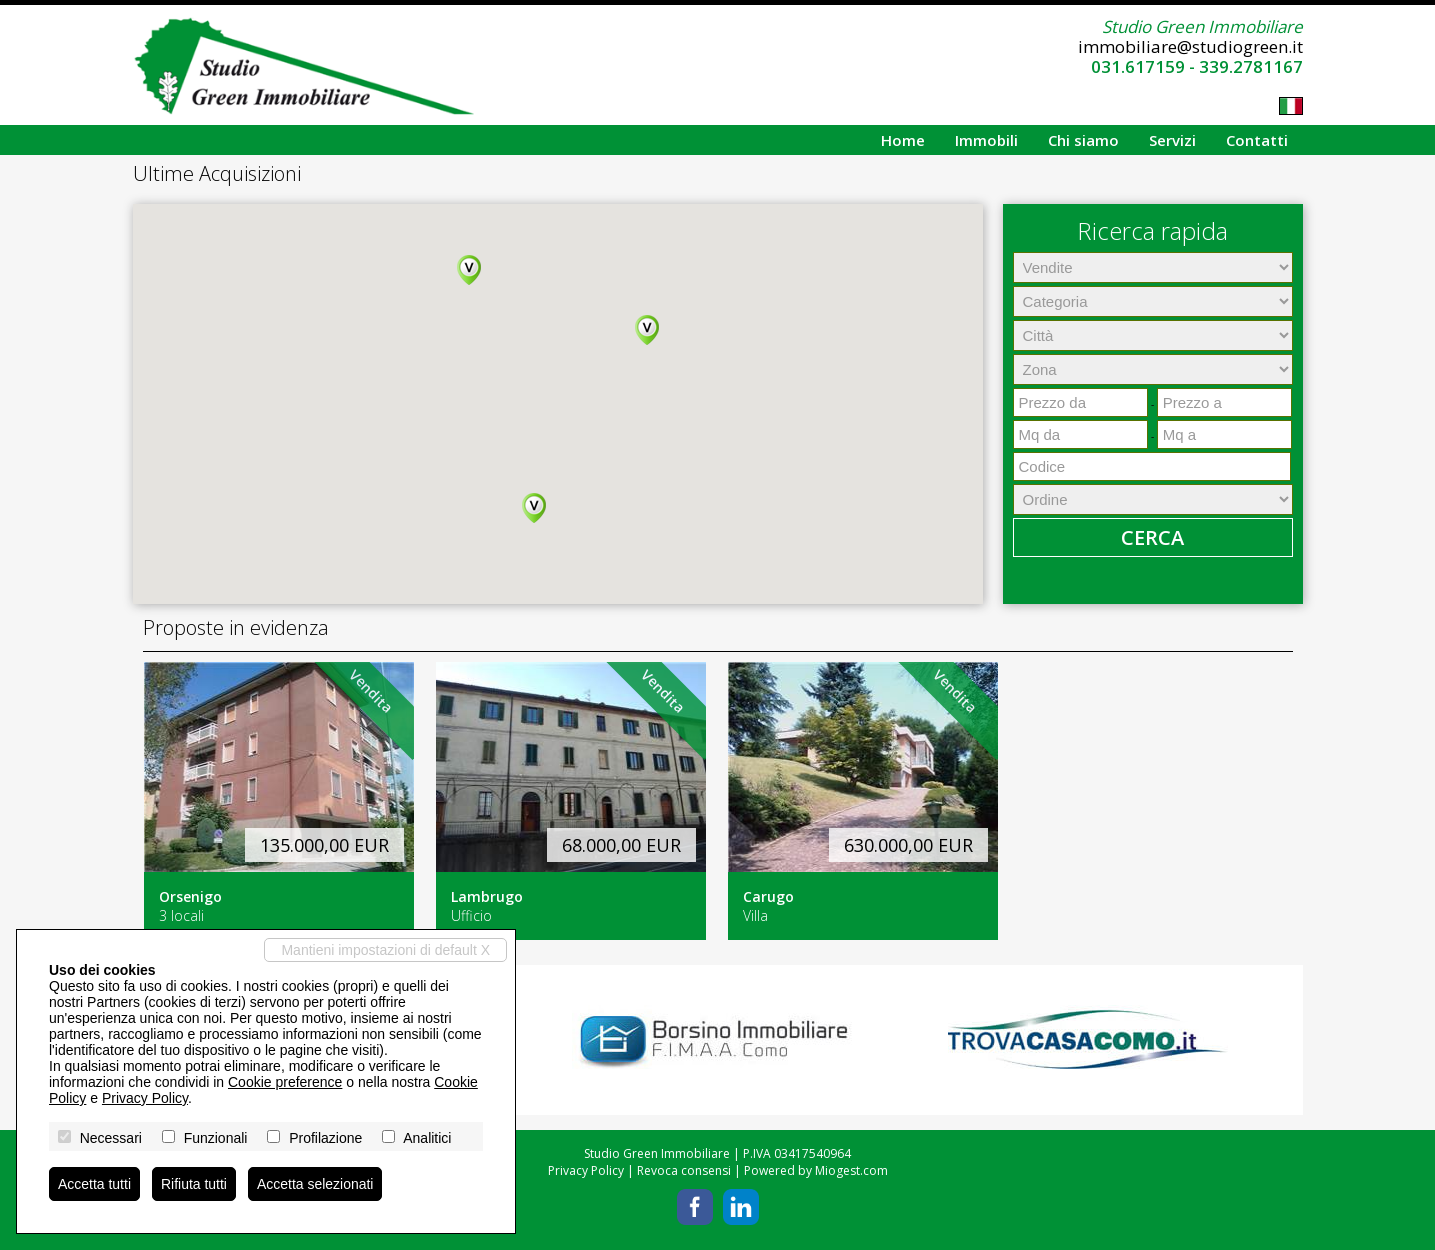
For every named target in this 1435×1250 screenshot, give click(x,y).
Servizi (1172, 140)
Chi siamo (1083, 140)
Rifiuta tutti (194, 1184)
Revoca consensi (684, 1170)
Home (903, 140)
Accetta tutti (94, 1184)
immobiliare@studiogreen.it (1190, 46)
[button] (469, 270)
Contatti (1257, 140)
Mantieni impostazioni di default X (385, 950)
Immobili (986, 140)
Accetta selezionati (315, 1184)
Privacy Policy (586, 1170)
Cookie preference (285, 1082)
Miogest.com (851, 1170)
